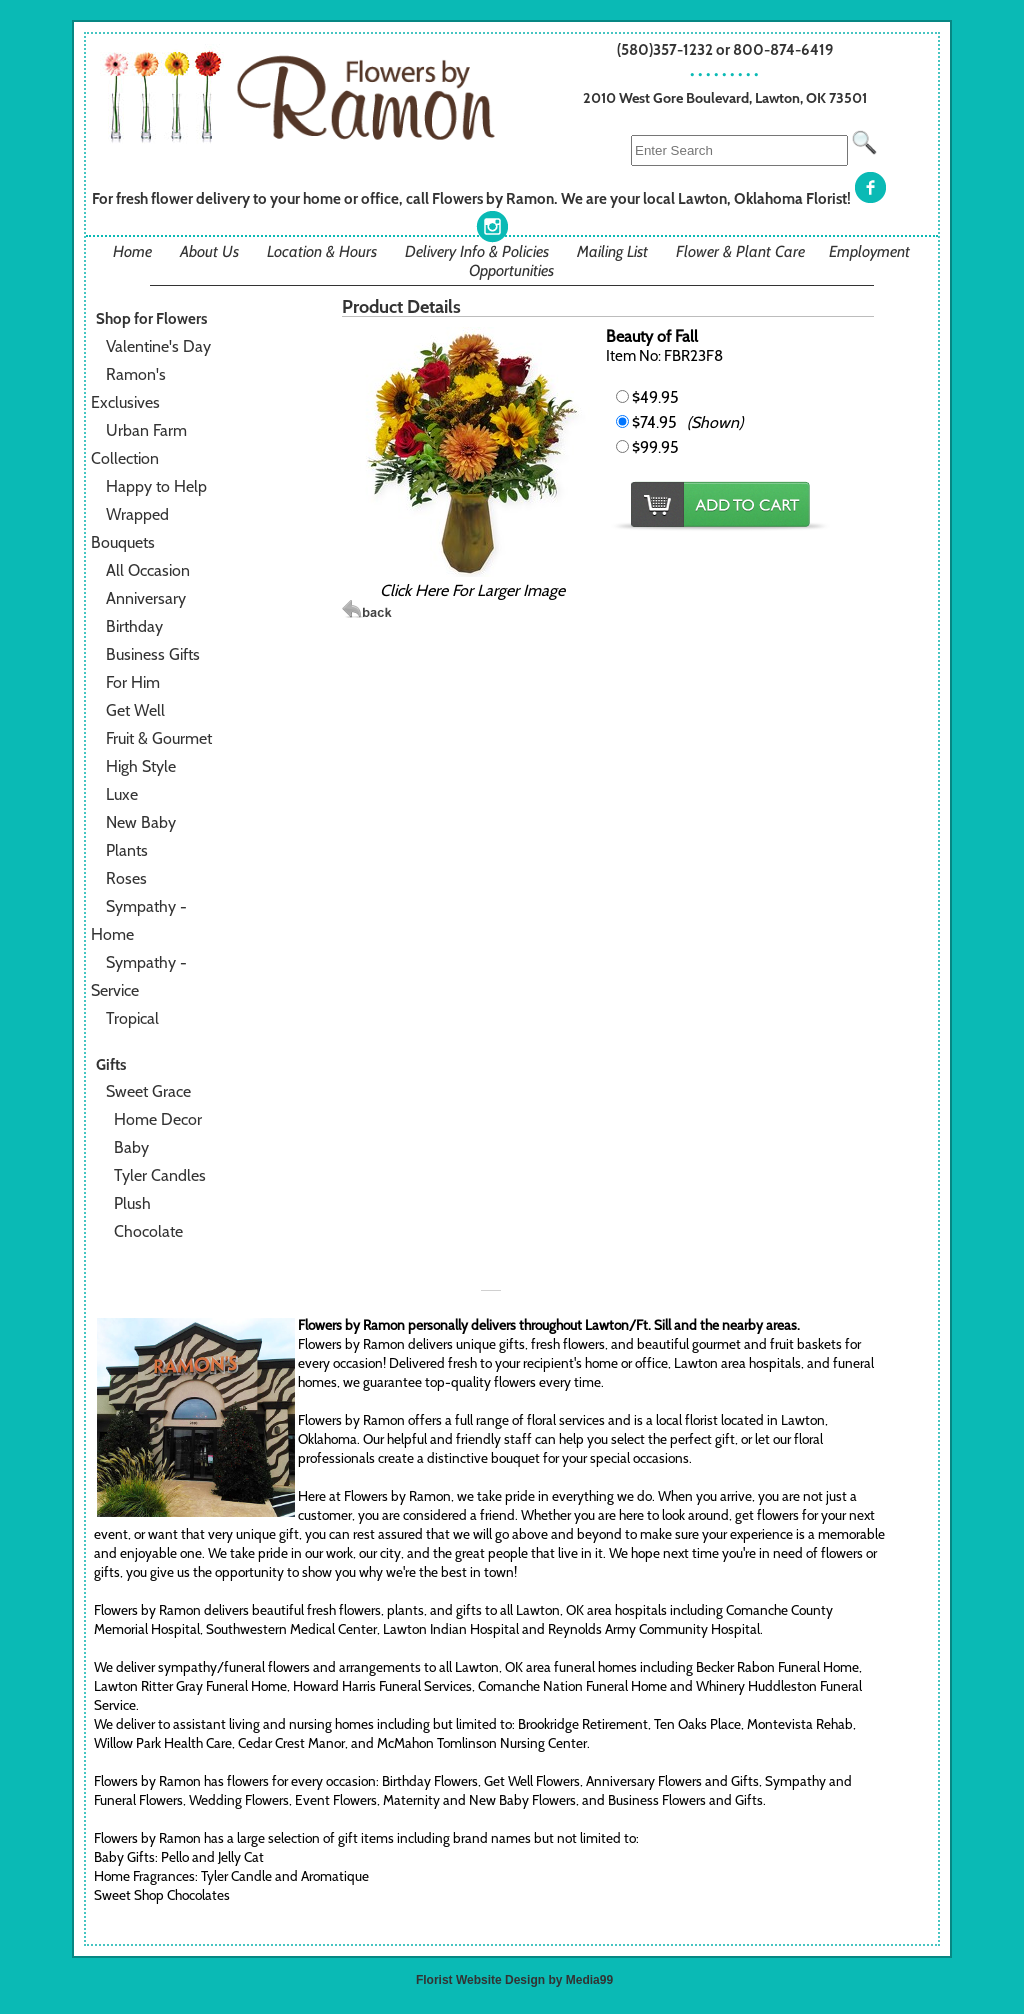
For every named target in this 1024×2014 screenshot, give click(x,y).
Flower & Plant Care (740, 251)
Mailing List (612, 251)
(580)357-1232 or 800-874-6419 (725, 49)
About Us (209, 251)
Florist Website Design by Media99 (514, 1980)
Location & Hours (322, 251)
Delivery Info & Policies (477, 251)
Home (132, 251)
